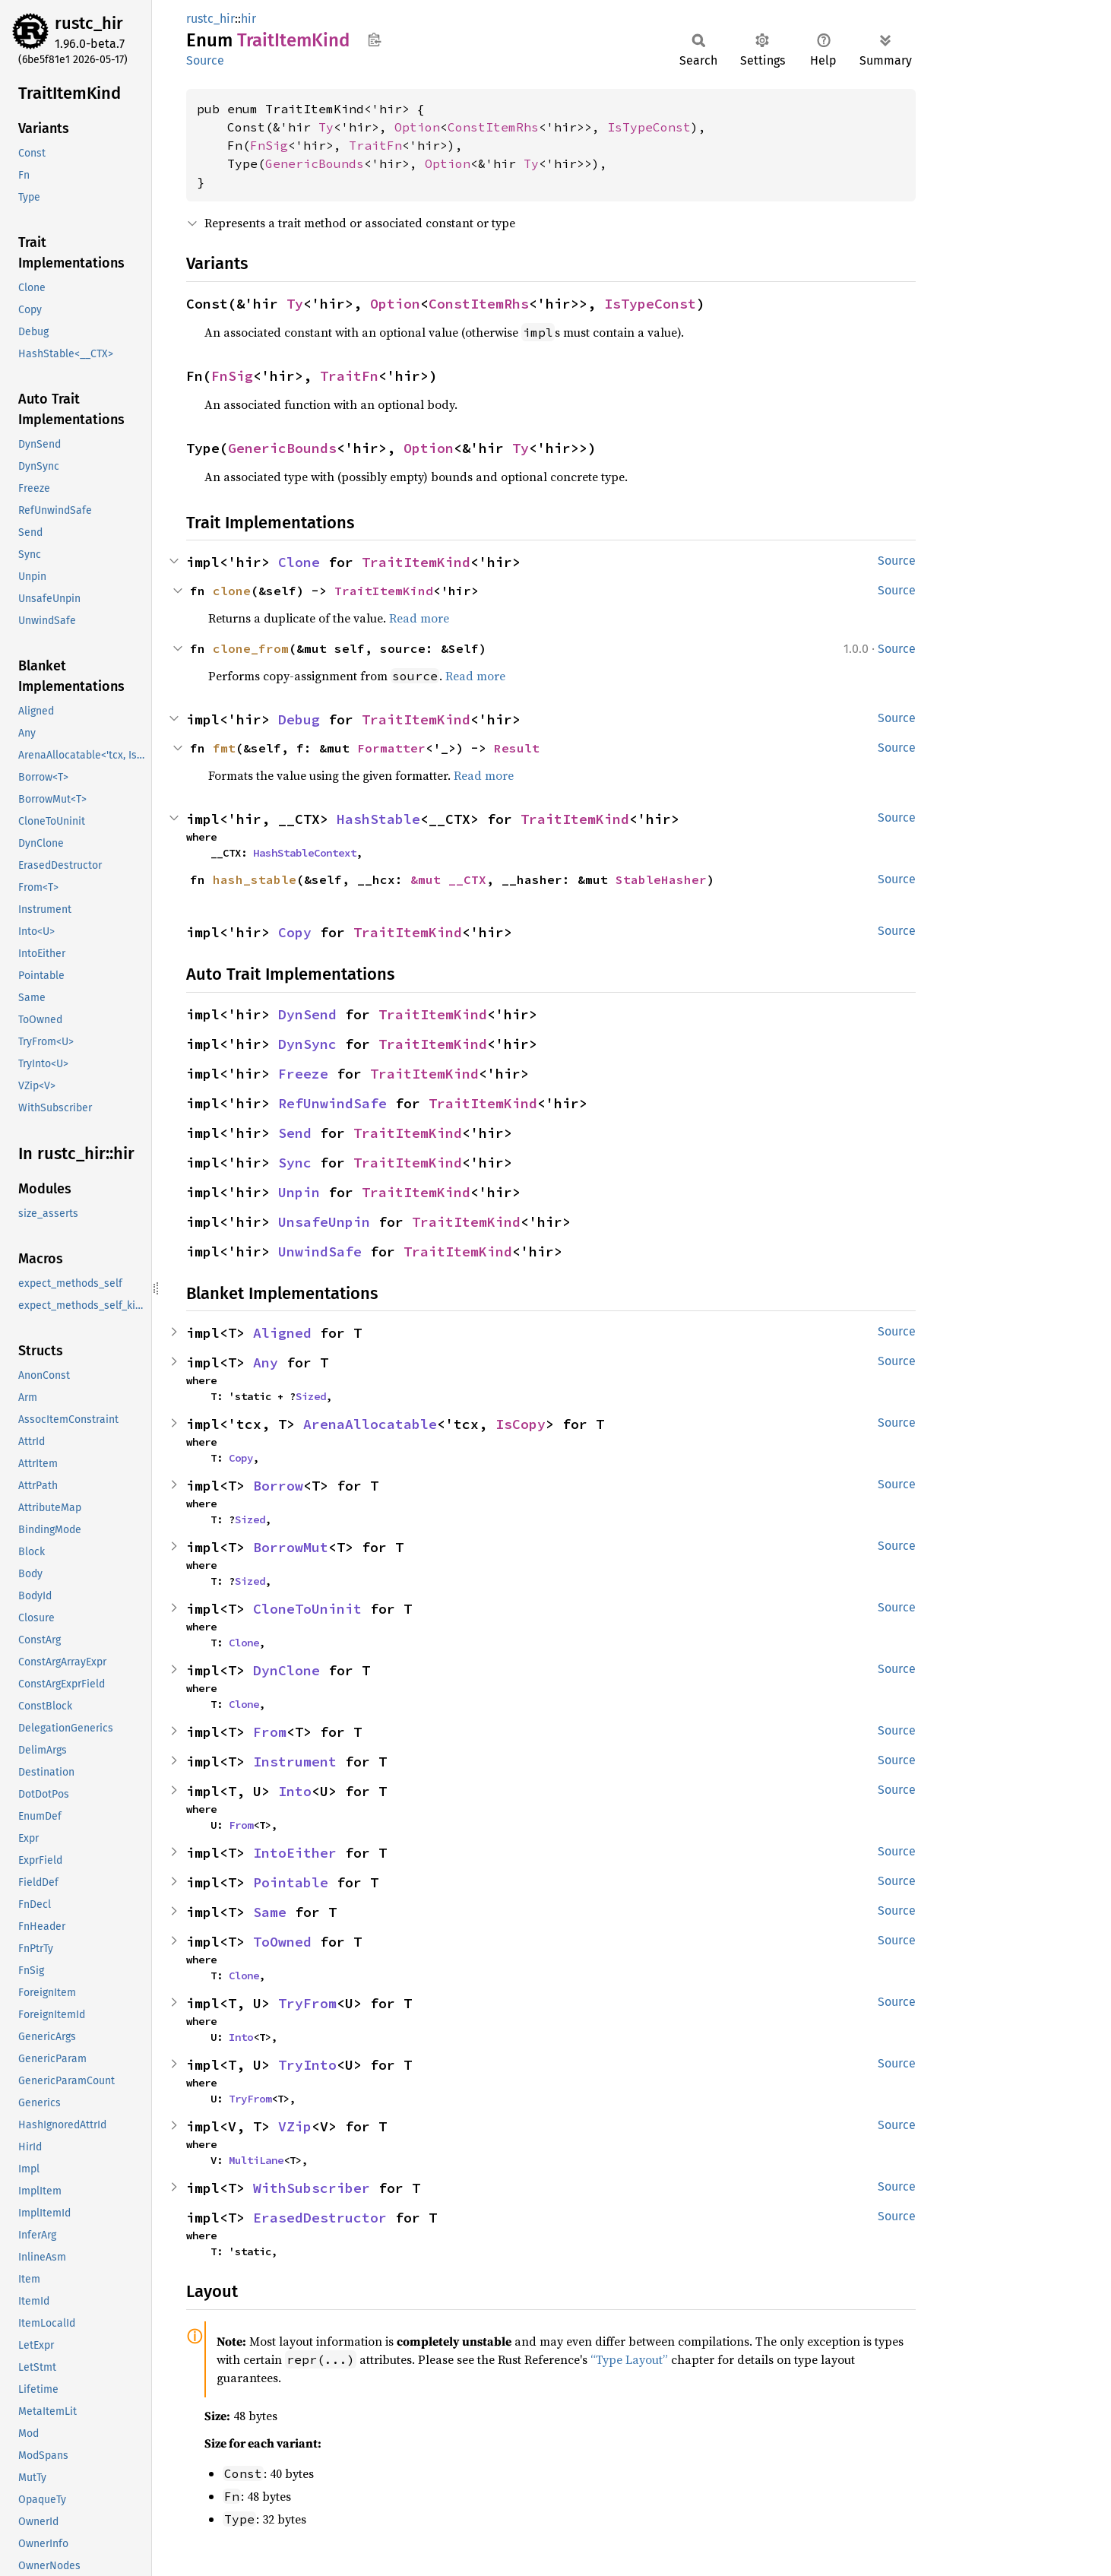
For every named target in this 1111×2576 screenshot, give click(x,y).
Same (269, 1912)
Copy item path (374, 39)
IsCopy (520, 1424)
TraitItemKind (416, 562)
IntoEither (295, 1853)
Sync (295, 1162)
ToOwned (282, 1941)
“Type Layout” (629, 2359)
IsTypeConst (649, 127)
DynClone (286, 1670)
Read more (419, 618)
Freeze (303, 1073)
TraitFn (375, 145)
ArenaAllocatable (370, 1424)
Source (205, 60)
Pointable (290, 1882)
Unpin (299, 1192)
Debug (299, 719)
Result (517, 748)
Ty (326, 127)
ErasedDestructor (320, 2217)
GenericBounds (314, 163)
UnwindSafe (320, 1251)
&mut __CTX (448, 879)
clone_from (251, 648)
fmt (224, 748)
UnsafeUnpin (324, 1222)
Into (295, 1791)
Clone (299, 562)
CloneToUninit (307, 1609)
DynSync (307, 1044)
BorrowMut (290, 1547)
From (269, 1732)
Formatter (391, 748)
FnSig (269, 145)
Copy (295, 932)
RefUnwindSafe (332, 1103)
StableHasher (661, 879)
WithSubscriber (311, 2188)
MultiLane (256, 2160)
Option (417, 127)
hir (248, 18)
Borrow (278, 1485)
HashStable (378, 819)
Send (295, 1133)
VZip (295, 2126)
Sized (311, 1396)
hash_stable (254, 879)
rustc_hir (89, 23)
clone (232, 590)
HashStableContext (304, 853)
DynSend (307, 1014)
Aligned (282, 1333)
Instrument (295, 1761)
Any (265, 1362)
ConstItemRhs (493, 127)
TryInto (307, 2065)
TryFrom (307, 2003)
